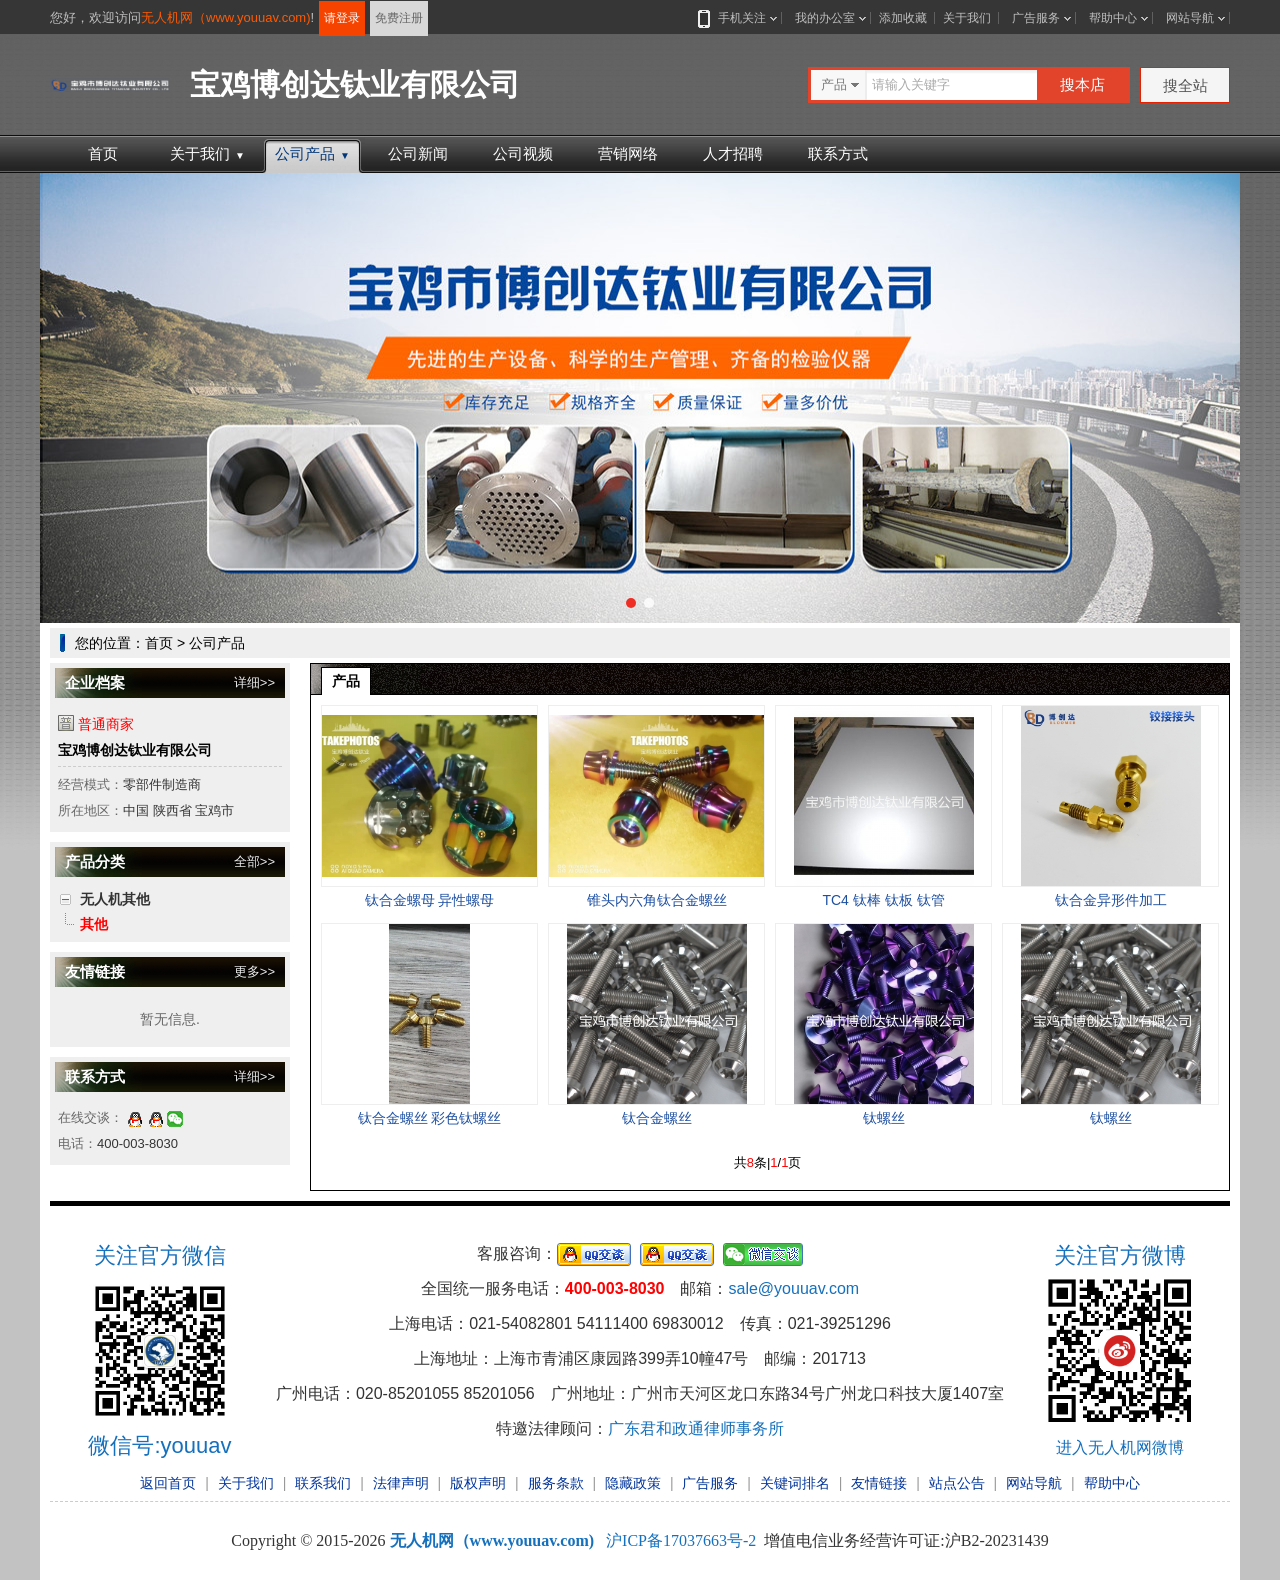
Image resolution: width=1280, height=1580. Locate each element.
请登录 (342, 18)
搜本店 (1082, 84)
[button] (631, 603)
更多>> (254, 971)
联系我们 (323, 1483)
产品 (346, 681)
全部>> (254, 861)
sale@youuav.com (793, 1288)
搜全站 (1185, 85)
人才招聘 (733, 153)
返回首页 (168, 1483)
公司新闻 (418, 153)
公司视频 (523, 153)
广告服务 (1036, 18)
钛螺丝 (884, 1118)
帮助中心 (1113, 18)
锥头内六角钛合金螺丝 (657, 900)
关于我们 (967, 18)
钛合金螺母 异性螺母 (430, 900)
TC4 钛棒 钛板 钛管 (883, 900)
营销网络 (628, 153)
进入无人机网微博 (1120, 1447)
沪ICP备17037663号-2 (681, 1540)
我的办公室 (825, 18)
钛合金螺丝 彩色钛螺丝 (430, 1118)
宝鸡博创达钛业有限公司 (135, 750)
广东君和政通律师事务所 (696, 1428)
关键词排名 (795, 1483)
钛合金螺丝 (657, 1118)
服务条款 (556, 1483)
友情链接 (879, 1483)
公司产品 (312, 153)
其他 (94, 924)
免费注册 (399, 18)
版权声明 (478, 1483)
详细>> (254, 682)
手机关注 (738, 18)
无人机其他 (115, 899)
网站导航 (1190, 18)
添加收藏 (903, 18)
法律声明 (401, 1483)
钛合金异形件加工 (1111, 900)
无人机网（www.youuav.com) (226, 17)
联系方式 (838, 153)
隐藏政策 (633, 1483)
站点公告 (957, 1483)
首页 (103, 153)
